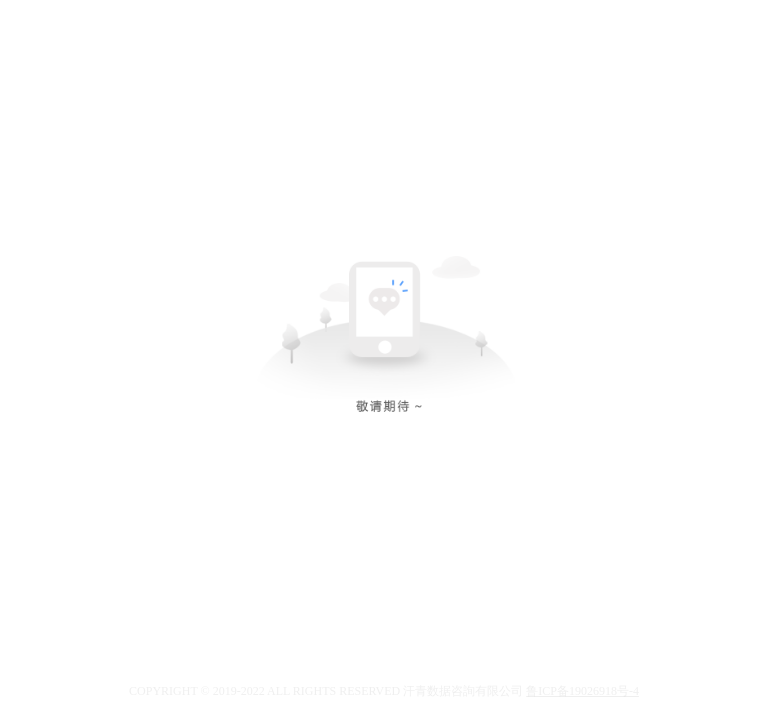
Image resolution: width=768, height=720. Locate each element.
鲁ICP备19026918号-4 (582, 691)
